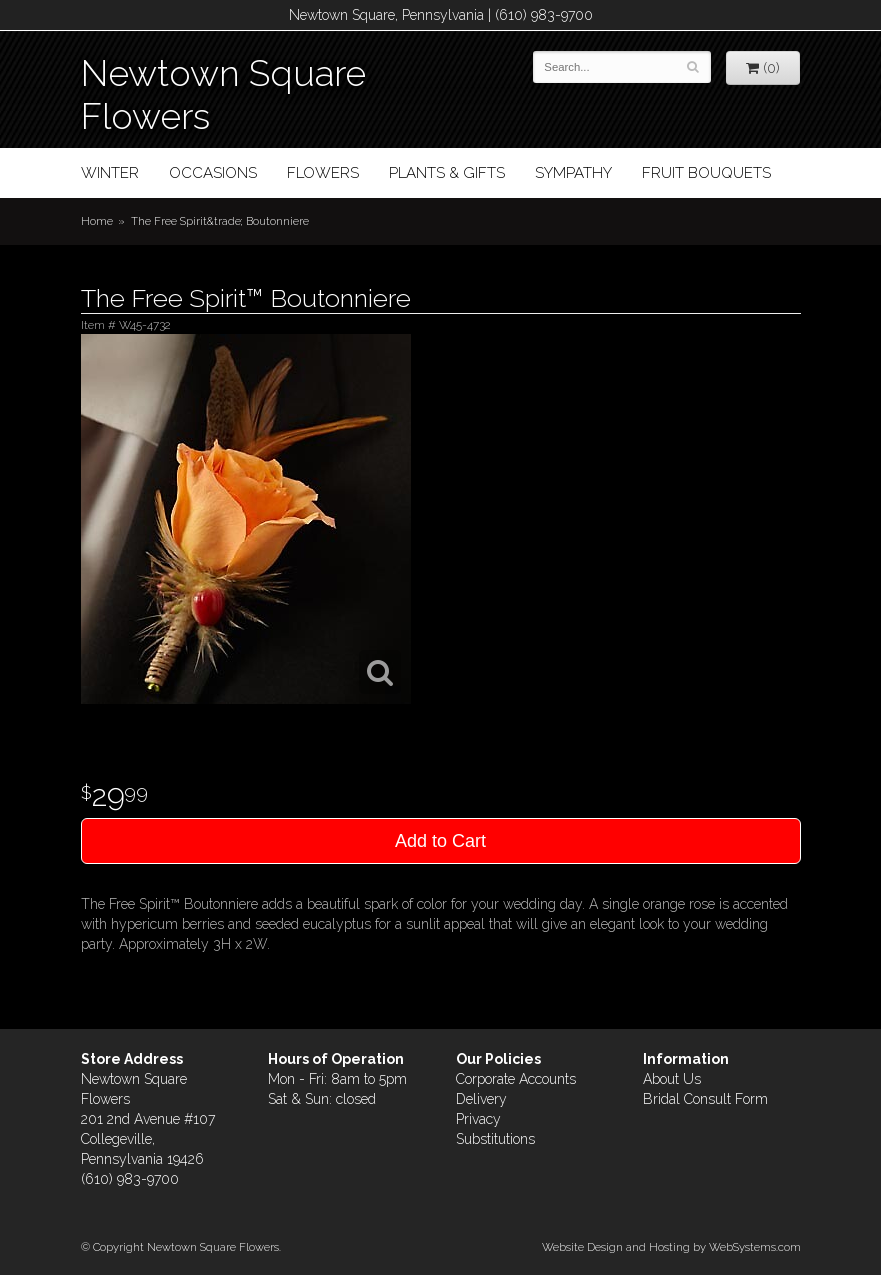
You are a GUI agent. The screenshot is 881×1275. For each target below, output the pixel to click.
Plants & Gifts (447, 173)
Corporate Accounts (516, 1079)
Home (97, 221)
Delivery (481, 1099)
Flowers (323, 173)
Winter (110, 173)
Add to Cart (440, 841)
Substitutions (495, 1139)
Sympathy (573, 173)
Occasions (213, 173)
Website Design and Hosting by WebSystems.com (671, 1247)
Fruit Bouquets (706, 173)
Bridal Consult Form (705, 1099)
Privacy (478, 1119)
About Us (672, 1079)
